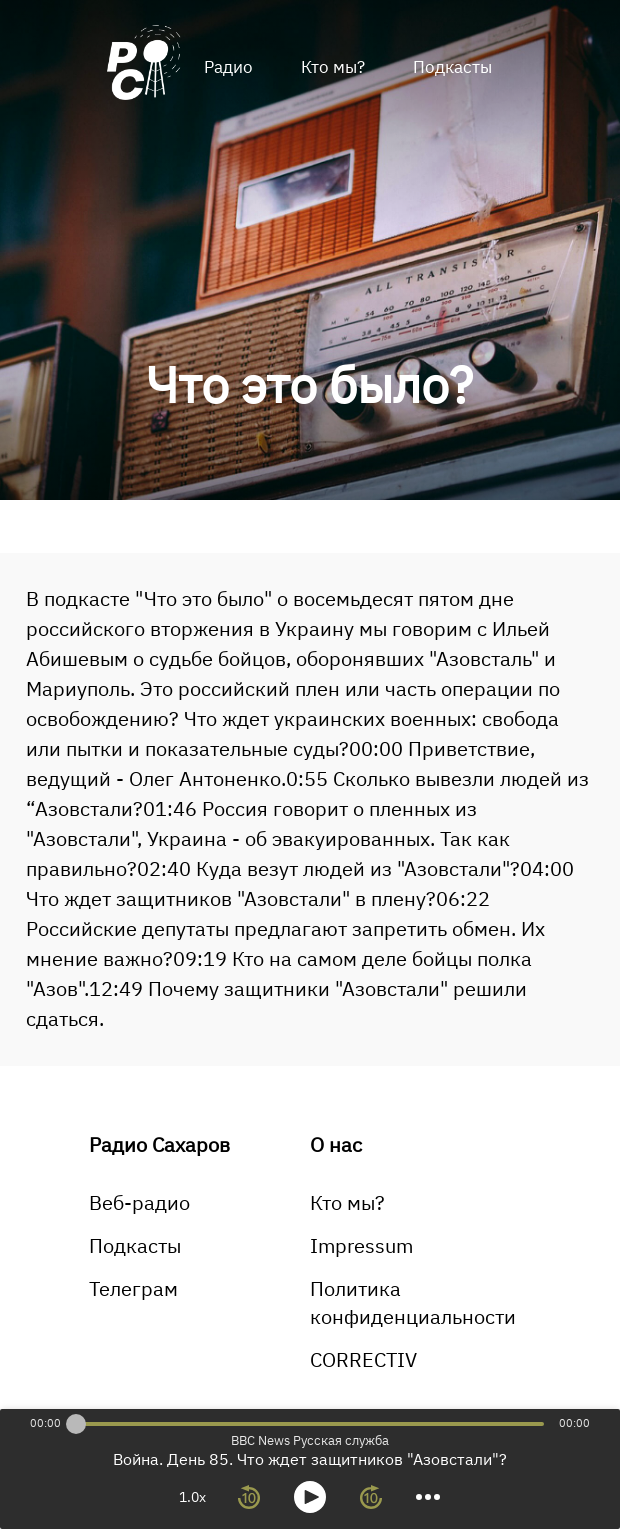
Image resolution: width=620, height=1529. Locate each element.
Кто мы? (333, 67)
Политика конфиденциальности (413, 1302)
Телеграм (133, 1288)
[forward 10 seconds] (371, 1497)
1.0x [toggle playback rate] (192, 1497)
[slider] (76, 1424)
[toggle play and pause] (310, 1497)
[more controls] (428, 1497)
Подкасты (452, 67)
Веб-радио (139, 1202)
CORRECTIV (363, 1359)
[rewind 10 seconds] (249, 1497)
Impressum (361, 1245)
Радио (228, 67)
